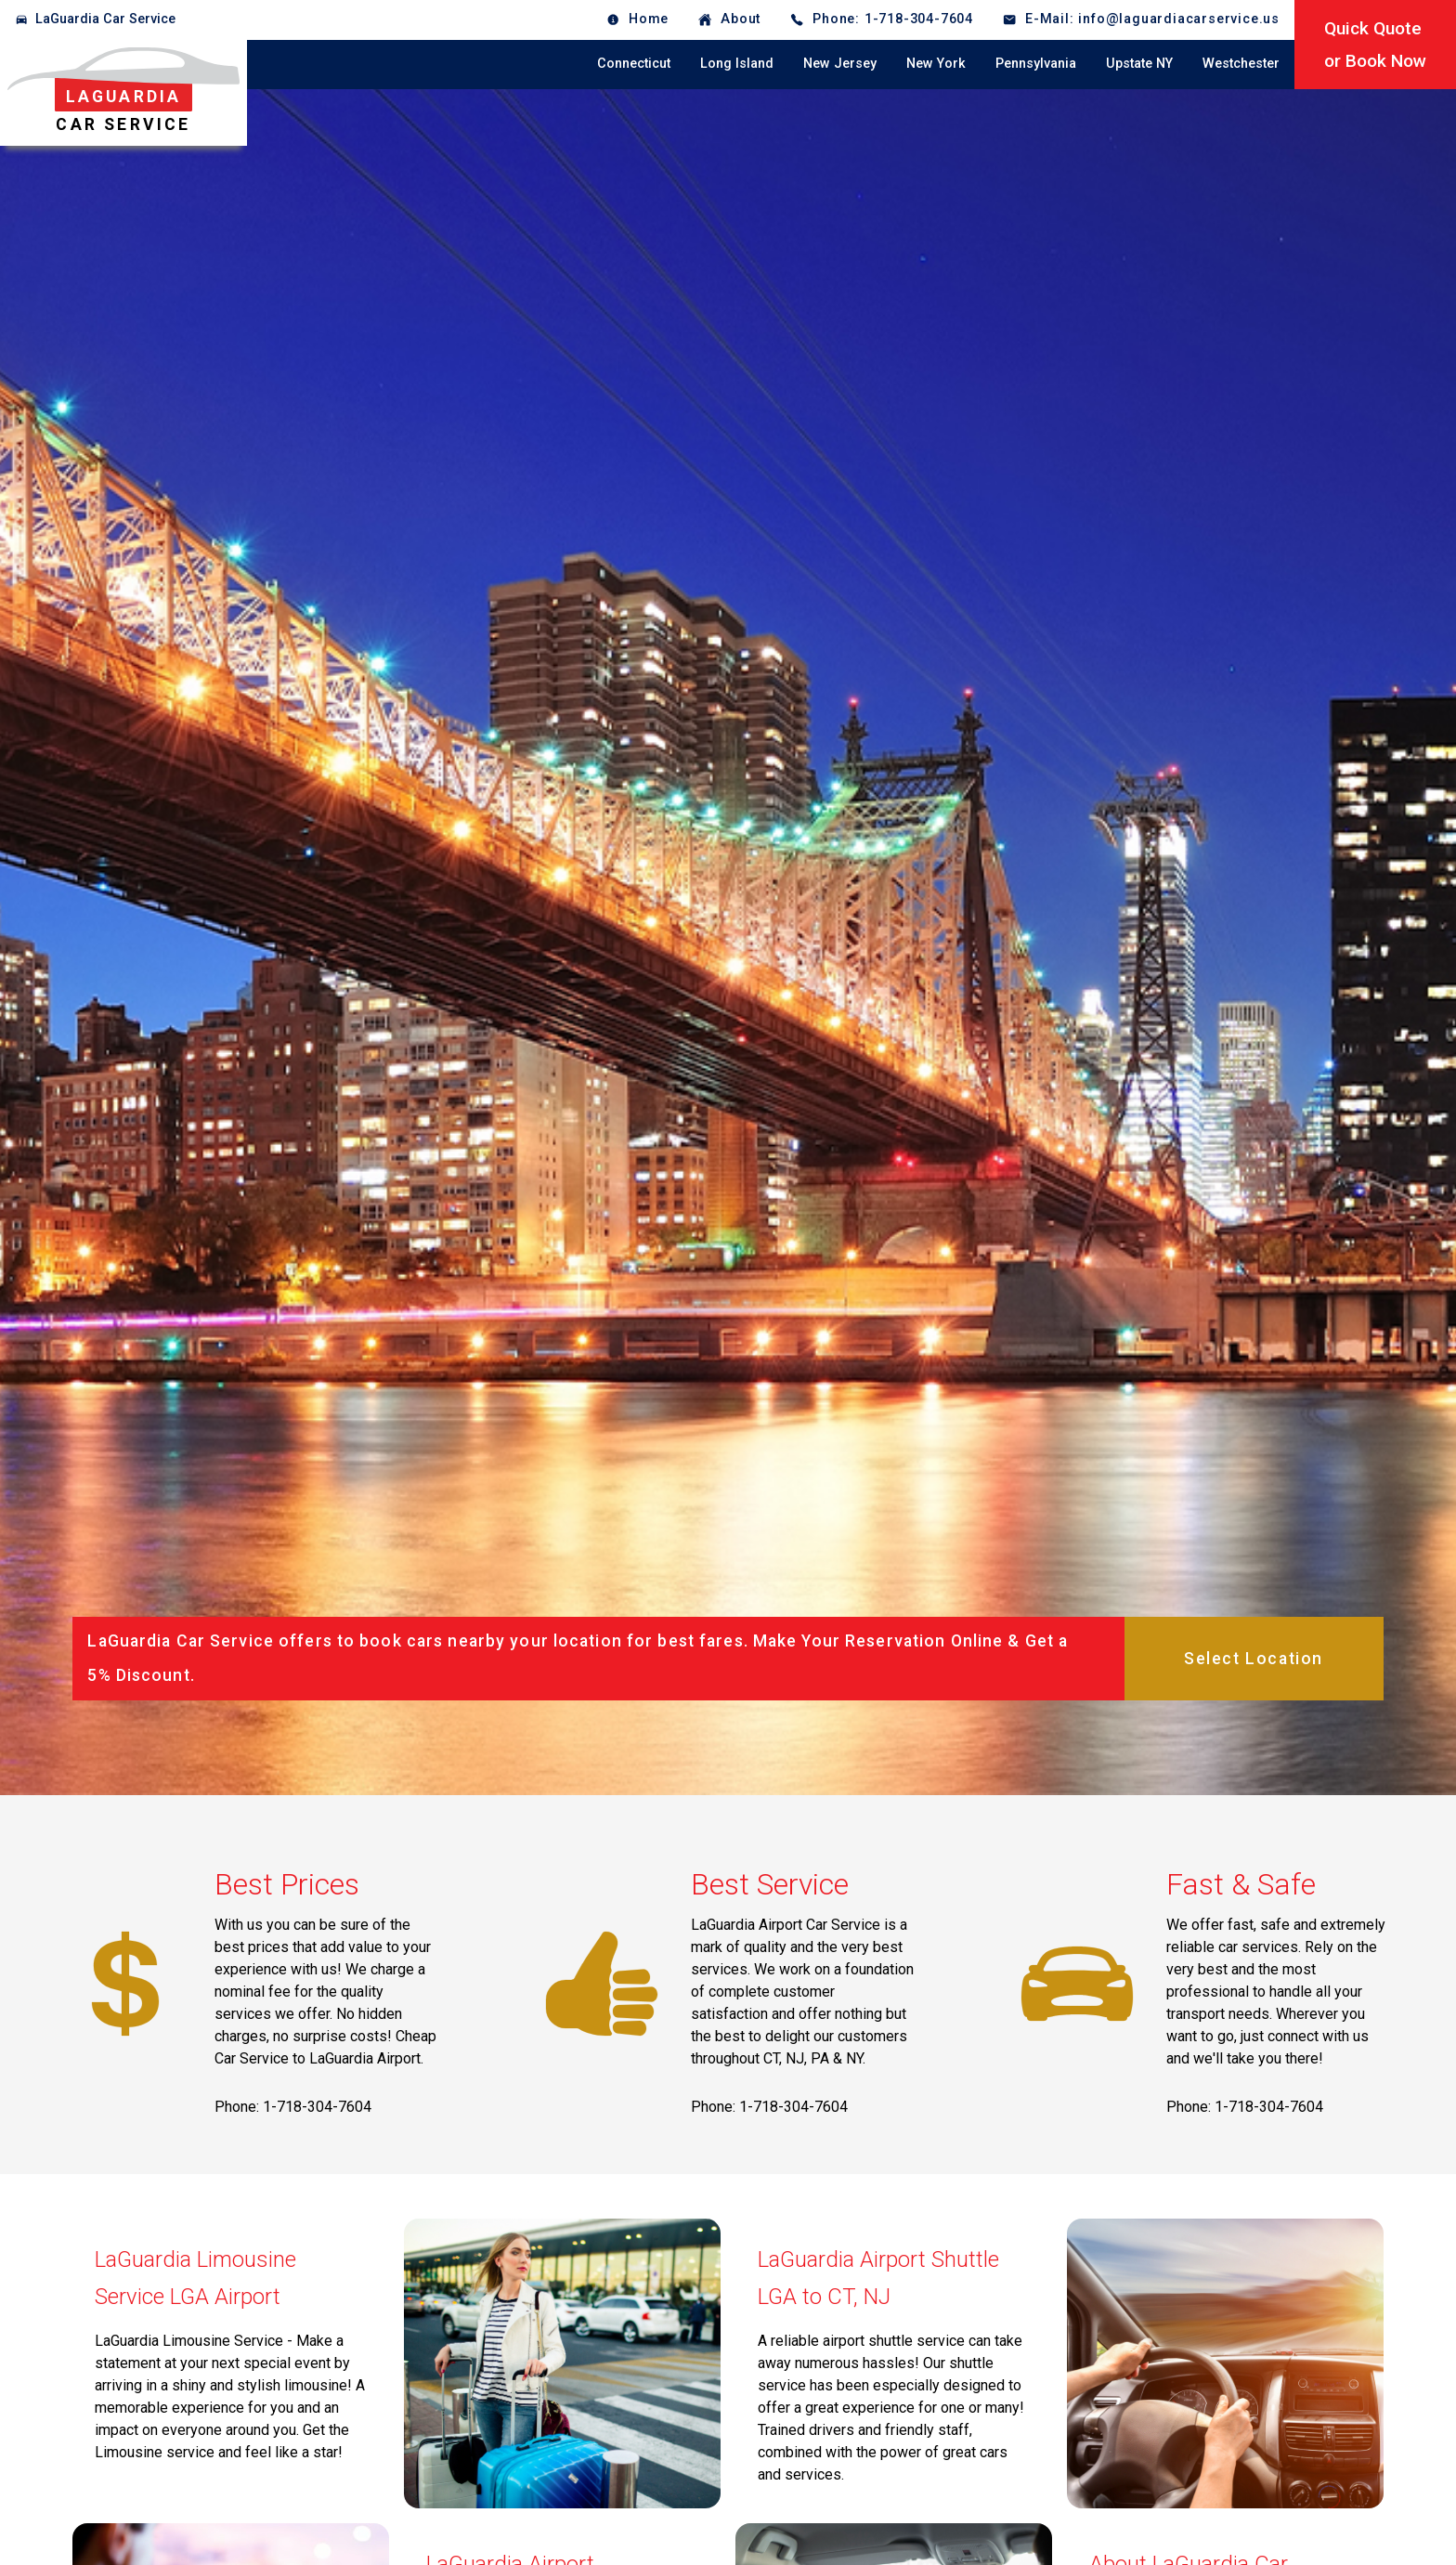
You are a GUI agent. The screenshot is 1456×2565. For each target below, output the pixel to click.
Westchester (1241, 64)
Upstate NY (1139, 64)
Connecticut (633, 64)
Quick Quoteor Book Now (1375, 45)
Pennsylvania (1035, 64)
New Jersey (840, 64)
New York (936, 64)
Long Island (737, 64)
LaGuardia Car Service (105, 19)
